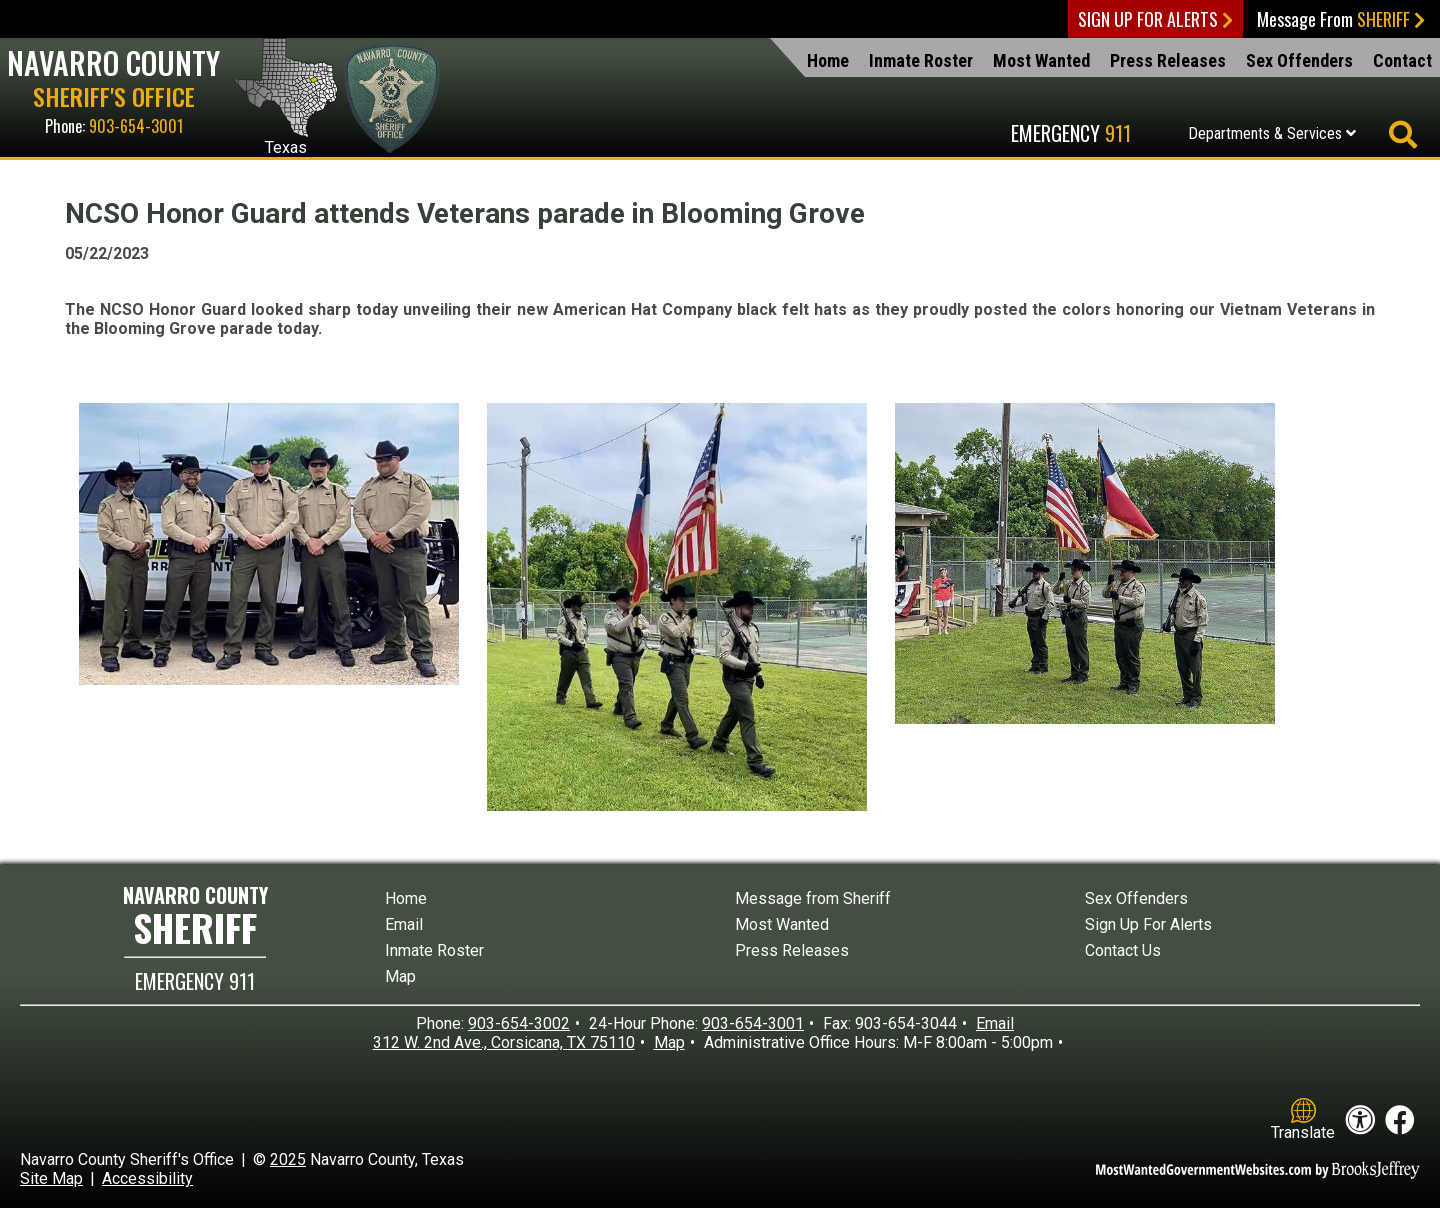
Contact (1402, 60)
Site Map (51, 1178)
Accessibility (147, 1178)
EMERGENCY (195, 981)
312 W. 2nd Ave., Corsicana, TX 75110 (504, 1042)
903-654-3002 (519, 1023)
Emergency (1071, 133)
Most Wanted (1041, 60)
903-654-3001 (136, 126)
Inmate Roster (921, 60)
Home (828, 60)
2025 (288, 1159)
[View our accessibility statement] (1360, 1120)
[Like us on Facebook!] (1400, 1120)
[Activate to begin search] (1402, 135)
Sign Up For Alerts (1155, 19)
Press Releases (1168, 60)
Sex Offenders (1299, 60)
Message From (1341, 19)
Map (400, 976)
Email (404, 924)
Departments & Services (1272, 133)
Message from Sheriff (813, 898)
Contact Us (1123, 950)
